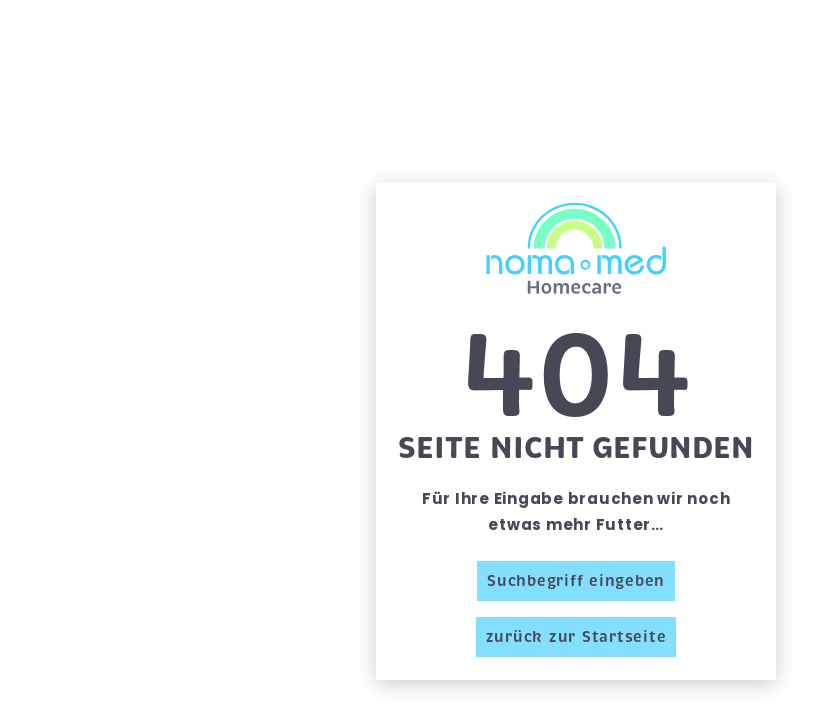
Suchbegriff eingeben (576, 581)
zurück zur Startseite (576, 637)
